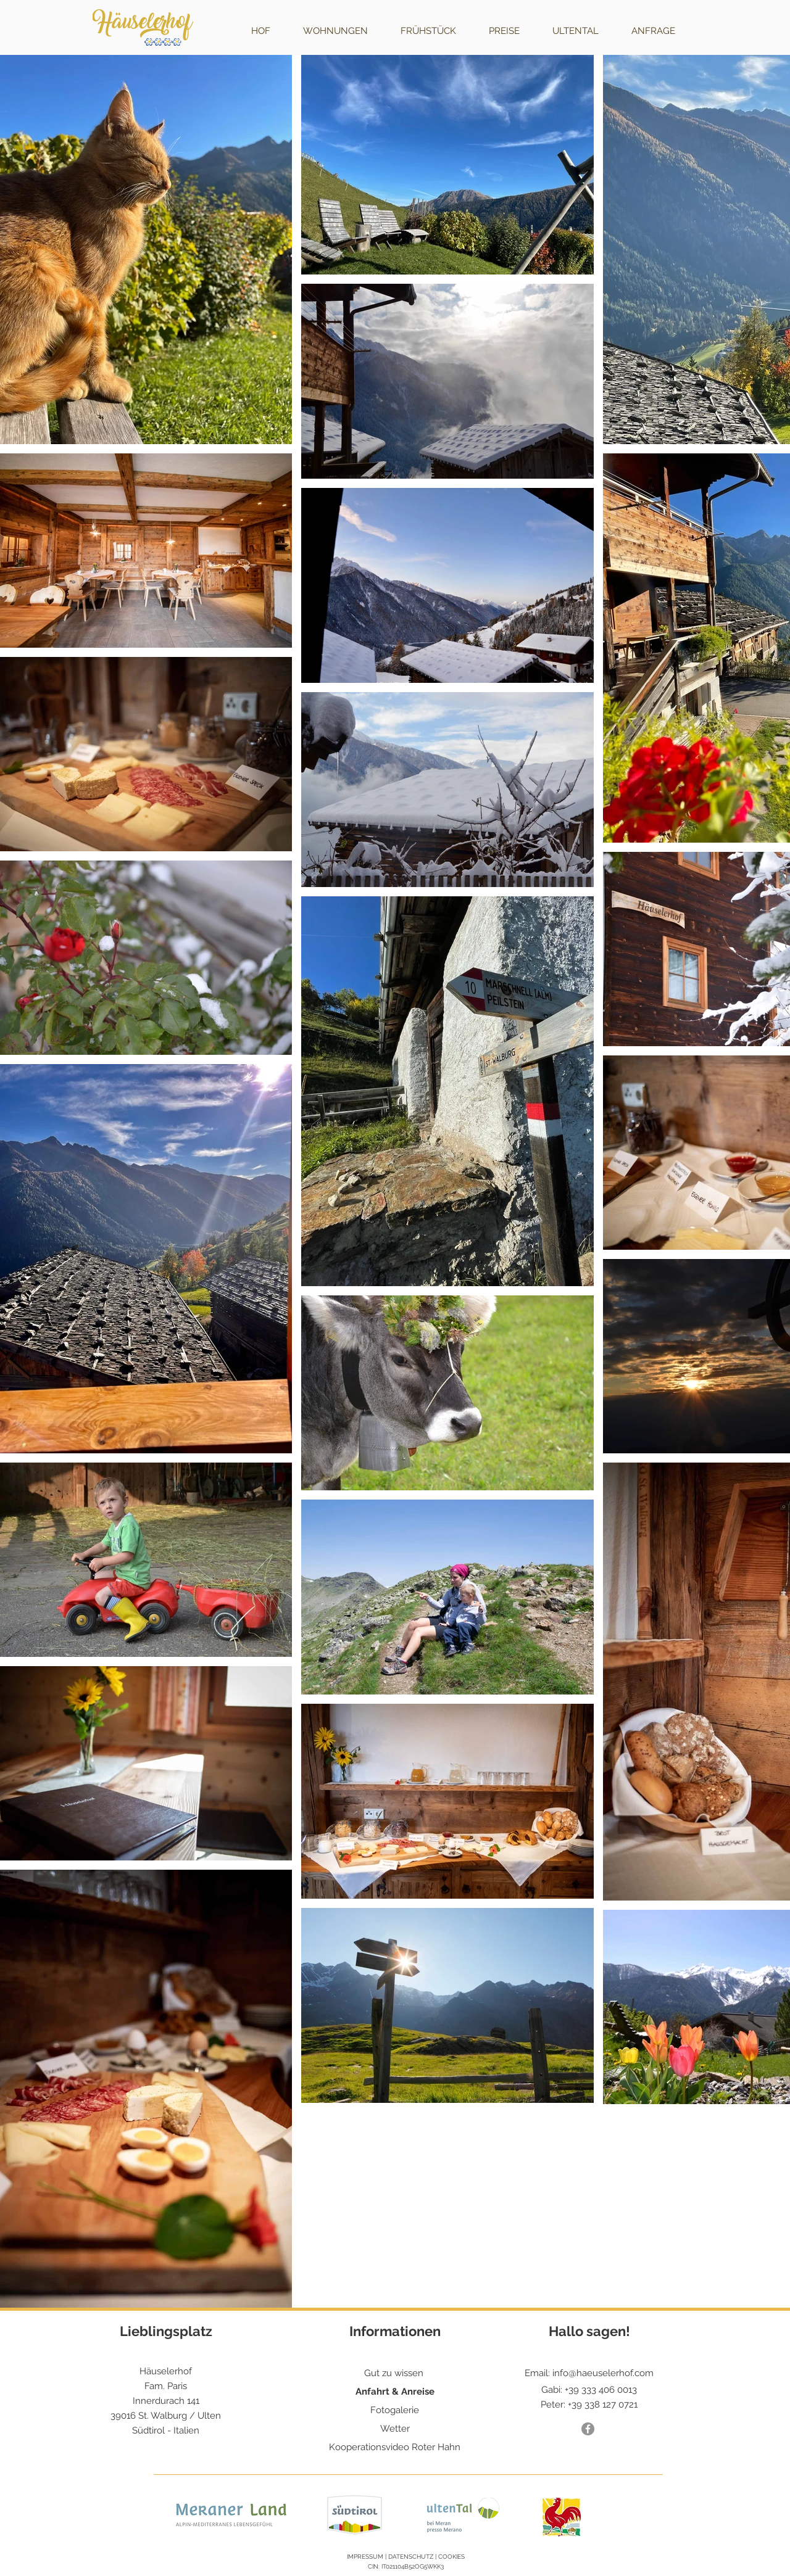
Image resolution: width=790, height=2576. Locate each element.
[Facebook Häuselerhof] (587, 2428)
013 (630, 2389)
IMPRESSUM (365, 2556)
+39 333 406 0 (594, 2389)
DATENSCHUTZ (410, 2556)
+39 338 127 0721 (603, 2404)
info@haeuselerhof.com (603, 2373)
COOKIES (451, 2556)
